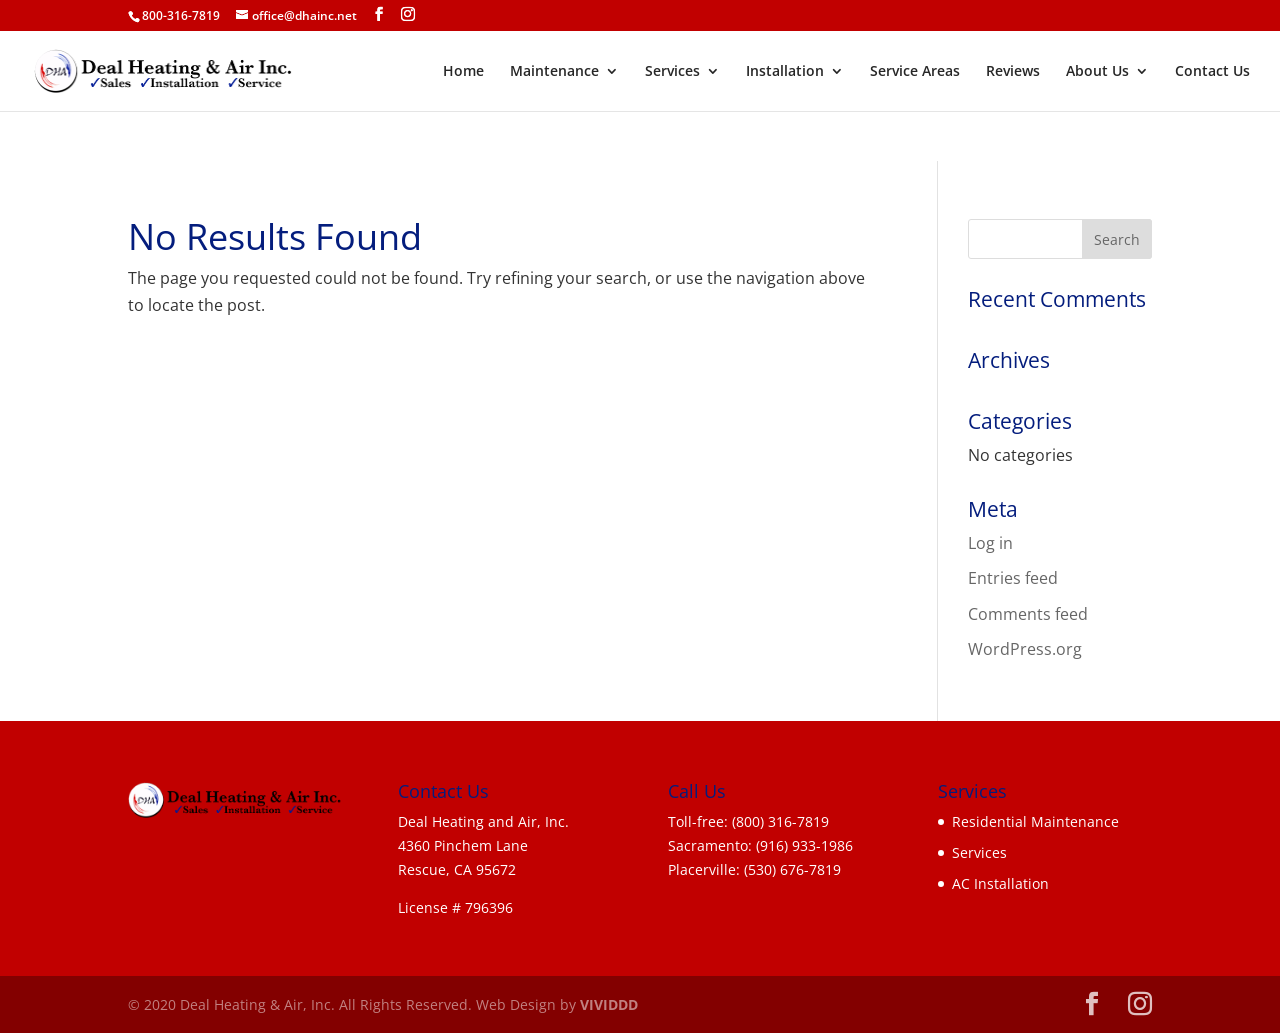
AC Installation (1000, 883)
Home (463, 72)
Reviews (1013, 72)
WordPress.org (1025, 649)
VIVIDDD (609, 1004)
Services (672, 72)
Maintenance (554, 72)
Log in (990, 543)
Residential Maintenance (1035, 821)
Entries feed (1013, 578)
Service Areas (915, 72)
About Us (1097, 72)
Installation (785, 72)
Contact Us (1212, 72)
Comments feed (1028, 614)
